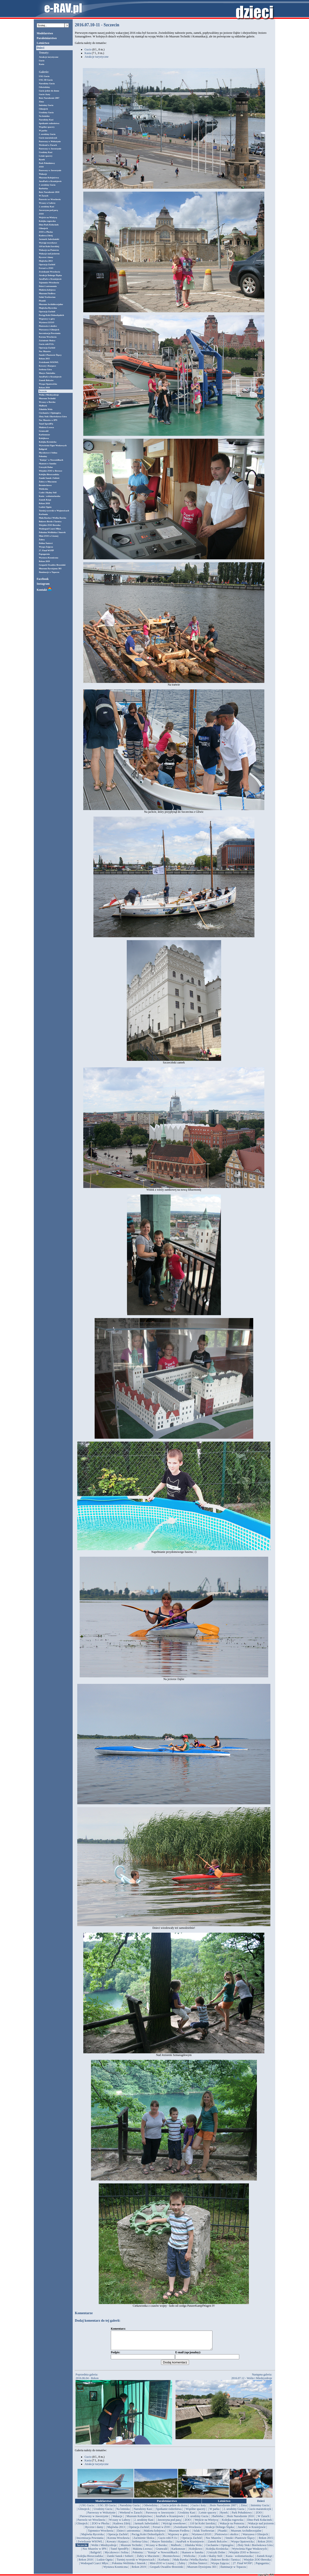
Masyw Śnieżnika (47, 373)
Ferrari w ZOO (46, 268)
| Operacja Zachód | (138, 2530)
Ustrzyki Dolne (46, 467)
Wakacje (43, 174)
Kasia (41, 64)
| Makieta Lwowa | (142, 2552)
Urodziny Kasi (45, 152)
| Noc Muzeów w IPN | (94, 2552)
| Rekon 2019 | (138, 2570)
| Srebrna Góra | (140, 2545)
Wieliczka (43, 489)
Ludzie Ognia (45, 507)
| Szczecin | (82, 2548)
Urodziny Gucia (46, 112)
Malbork (43, 405)
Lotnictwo (43, 43)
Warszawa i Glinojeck (49, 329)
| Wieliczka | (189, 2559)
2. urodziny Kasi (46, 206)
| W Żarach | (263, 2519)
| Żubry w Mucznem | (148, 2559)
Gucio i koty (44, 94)
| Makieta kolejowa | (154, 2534)
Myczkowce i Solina (48, 452)
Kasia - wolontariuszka (49, 496)
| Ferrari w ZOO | (161, 2530)
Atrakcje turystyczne (48, 57)
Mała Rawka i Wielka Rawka (52, 518)
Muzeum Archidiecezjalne (51, 304)
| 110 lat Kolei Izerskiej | (203, 2527)
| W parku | (214, 2512)
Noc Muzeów (45, 351)
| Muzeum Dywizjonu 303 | (202, 2570)
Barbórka (43, 188)
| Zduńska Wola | (193, 2548)
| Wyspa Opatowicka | (242, 2545)
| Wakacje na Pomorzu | (231, 2527)
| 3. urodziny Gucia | (198, 2519)
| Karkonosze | (178, 2552)
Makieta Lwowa (46, 427)
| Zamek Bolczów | (217, 2545)
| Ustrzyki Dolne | (216, 2556)
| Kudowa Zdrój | (122, 2527)
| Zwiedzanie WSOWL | (90, 2545)
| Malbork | (175, 2548)
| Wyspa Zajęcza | (220, 2567)
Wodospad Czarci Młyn (50, 529)
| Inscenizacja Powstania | (90, 2541)
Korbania (43, 514)
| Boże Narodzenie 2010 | (240, 2519)
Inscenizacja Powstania (49, 333)
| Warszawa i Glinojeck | (255, 2538)
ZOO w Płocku (46, 232)
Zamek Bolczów (46, 380)
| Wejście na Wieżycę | (206, 2523)
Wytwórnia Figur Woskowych (53, 445)
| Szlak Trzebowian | (204, 2534)
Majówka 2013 (46, 261)
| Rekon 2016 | (264, 2545)
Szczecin (43, 391)
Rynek (42, 159)
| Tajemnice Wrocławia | (100, 2534)
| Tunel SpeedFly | (119, 2552)
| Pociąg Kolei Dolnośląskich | (147, 2538)
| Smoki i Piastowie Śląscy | (240, 2541)
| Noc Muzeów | (213, 2541)
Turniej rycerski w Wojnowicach (54, 510)
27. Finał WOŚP (46, 550)
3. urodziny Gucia (47, 185)
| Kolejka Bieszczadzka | (90, 2559)
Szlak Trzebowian (47, 297)
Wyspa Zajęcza (46, 547)
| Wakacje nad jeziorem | (261, 2527)
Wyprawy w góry (47, 319)
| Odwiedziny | (150, 2509)
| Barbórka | (217, 2519)
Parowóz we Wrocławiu (50, 199)
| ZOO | (259, 2516)
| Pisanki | (222, 2534)
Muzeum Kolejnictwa (49, 177)
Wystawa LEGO (46, 322)
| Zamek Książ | (264, 2559)
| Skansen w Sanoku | (192, 2556)
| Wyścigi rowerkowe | (174, 2527)
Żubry (42, 539)
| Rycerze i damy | (94, 2530)
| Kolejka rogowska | (232, 2523)
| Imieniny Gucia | (260, 2509)
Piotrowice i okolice (48, 326)
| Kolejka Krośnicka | (217, 2552)
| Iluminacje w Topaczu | (233, 2570)
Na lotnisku (44, 116)
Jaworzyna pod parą (48, 210)
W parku (43, 130)
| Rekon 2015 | (266, 2541)
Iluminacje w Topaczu (49, 572)
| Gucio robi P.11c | (168, 2541)
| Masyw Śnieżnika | (161, 2545)
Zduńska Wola (45, 409)
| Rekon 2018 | (85, 2563)
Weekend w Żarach (48, 145)
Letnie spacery (45, 156)
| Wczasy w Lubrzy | (120, 2523)
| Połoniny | (137, 2556)
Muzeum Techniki (47, 398)
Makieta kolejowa (47, 290)
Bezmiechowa (45, 485)
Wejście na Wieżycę (48, 217)
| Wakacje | (117, 2519)
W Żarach (43, 195)
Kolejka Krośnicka (47, 442)
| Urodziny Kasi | (187, 2516)
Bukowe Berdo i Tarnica (50, 521)
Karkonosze (44, 434)
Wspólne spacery (47, 127)
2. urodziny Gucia (47, 134)
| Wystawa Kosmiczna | (115, 2570)
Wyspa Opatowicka (48, 384)
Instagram (43, 583)
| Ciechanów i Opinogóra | (219, 2548)
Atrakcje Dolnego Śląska (50, 275)
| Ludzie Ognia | (104, 2563)
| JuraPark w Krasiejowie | (169, 2519)
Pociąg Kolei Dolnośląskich (51, 315)
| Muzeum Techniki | (131, 2548)
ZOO (41, 167)
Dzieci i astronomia (48, 286)
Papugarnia (44, 554)
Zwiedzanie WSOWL (49, 362)
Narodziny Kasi (46, 119)
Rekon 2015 (44, 358)
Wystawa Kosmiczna (48, 557)
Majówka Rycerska (48, 308)
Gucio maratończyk (48, 138)
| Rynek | (224, 2516)
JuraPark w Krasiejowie (50, 181)
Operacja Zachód (47, 264)
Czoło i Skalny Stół (47, 492)
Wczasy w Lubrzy (47, 203)
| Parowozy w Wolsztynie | (101, 2516)
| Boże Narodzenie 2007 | (223, 2509)
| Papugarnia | (262, 2567)
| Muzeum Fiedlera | (179, 2534)
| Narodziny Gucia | (129, 2509)
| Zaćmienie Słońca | (143, 2541)
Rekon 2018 (44, 503)
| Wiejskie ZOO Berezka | (257, 2563)
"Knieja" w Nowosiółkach (51, 460)
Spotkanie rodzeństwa (49, 123)
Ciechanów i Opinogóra (50, 413)
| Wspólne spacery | (195, 2512)
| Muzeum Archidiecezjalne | (246, 2534)
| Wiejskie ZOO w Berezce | (244, 2556)
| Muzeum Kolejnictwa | (139, 2519)
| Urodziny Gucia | (102, 2512)
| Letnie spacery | (208, 2516)
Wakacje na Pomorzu (49, 250)
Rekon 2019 (44, 561)
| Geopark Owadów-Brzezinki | (166, 2570)
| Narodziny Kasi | (143, 2512)
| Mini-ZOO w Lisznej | (162, 2567)
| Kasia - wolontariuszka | (239, 2559)
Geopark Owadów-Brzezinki (52, 565)
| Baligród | (95, 2556)
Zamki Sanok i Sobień (49, 478)
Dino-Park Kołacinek (49, 224)
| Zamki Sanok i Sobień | (120, 2559)
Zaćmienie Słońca (47, 340)
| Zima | (243, 2509)
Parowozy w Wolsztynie (50, 141)
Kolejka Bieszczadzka (49, 474)
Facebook (43, 579)
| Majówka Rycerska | (92, 2538)
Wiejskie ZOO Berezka (49, 525)
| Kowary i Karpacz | (117, 2545)
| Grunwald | (161, 2552)
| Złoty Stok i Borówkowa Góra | (255, 2548)
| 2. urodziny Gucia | (234, 2512)
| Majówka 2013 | (116, 2530)
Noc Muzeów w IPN (48, 420)
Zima (41, 101)
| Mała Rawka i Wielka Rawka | (190, 2563)
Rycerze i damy (46, 257)
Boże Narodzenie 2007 (49, 98)
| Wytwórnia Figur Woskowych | (249, 2552)
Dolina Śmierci (46, 543)
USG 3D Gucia (46, 80)
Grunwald (44, 431)
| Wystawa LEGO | (201, 2538)
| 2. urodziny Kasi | (144, 2523)
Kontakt (44, 589)
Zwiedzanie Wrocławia (49, 272)
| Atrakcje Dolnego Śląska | (219, 2530)
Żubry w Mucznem (48, 481)
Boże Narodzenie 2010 (49, 192)
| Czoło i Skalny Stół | (210, 2559)
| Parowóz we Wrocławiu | (91, 2523)
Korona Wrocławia (47, 337)
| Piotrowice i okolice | (227, 2538)
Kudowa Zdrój (46, 235)
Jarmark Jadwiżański (49, 239)
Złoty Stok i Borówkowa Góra (53, 416)
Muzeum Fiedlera (47, 293)
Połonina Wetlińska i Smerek (52, 532)
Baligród (43, 449)
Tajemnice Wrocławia (49, 282)
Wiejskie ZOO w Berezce (50, 471)
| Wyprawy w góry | (178, 2538)
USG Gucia (44, 76)
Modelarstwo (45, 33)
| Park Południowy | (242, 2516)
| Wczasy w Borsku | (156, 2548)
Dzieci (40, 47)
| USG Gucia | (87, 2509)
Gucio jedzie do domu (49, 91)
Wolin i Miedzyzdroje (49, 395)
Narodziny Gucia (47, 83)
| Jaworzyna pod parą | (169, 2523)
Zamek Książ (45, 500)
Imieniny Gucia (46, 105)
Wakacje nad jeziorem (49, 253)
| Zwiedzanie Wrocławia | (187, 2530)
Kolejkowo (44, 438)
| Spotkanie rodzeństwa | (169, 2512)
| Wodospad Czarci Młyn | (94, 2567)
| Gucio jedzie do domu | (175, 2509)
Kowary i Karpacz (47, 366)
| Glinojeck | (84, 2512)
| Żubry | (182, 2567)
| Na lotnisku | (123, 2512)
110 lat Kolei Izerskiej (49, 246)
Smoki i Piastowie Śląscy (50, 355)
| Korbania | (163, 2563)
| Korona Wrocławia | (118, 2541)
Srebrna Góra (45, 369)
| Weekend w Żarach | (130, 2516)
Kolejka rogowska (47, 221)
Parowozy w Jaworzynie (50, 148)
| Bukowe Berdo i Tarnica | (225, 2563)
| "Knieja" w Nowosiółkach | (162, 2556)
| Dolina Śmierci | (198, 2567)
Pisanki (42, 300)
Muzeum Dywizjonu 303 (50, 568)
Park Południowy (47, 163)
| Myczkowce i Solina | (116, 2556)
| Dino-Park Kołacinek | (259, 2523)
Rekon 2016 (44, 387)
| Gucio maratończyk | (260, 2512)
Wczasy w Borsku (47, 402)
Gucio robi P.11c (46, 344)
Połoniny (43, 456)
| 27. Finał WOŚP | (242, 2567)
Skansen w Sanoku (47, 463)
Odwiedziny (44, 87)
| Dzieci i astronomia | (128, 2534)
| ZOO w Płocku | (101, 2527)
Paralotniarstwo (47, 38)
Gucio (41, 60)
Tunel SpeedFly (46, 424)
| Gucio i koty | (198, 2509)
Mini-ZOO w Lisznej (48, 536)
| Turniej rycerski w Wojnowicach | (135, 2563)
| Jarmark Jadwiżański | (146, 2527)
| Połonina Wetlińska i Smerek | (129, 2567)
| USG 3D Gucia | (107, 2509)
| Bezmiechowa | (171, 2559)
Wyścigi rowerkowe (48, 243)
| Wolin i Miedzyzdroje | (104, 2548)
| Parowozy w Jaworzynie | (160, 2516)
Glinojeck (43, 109)
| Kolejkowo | (196, 2552)
